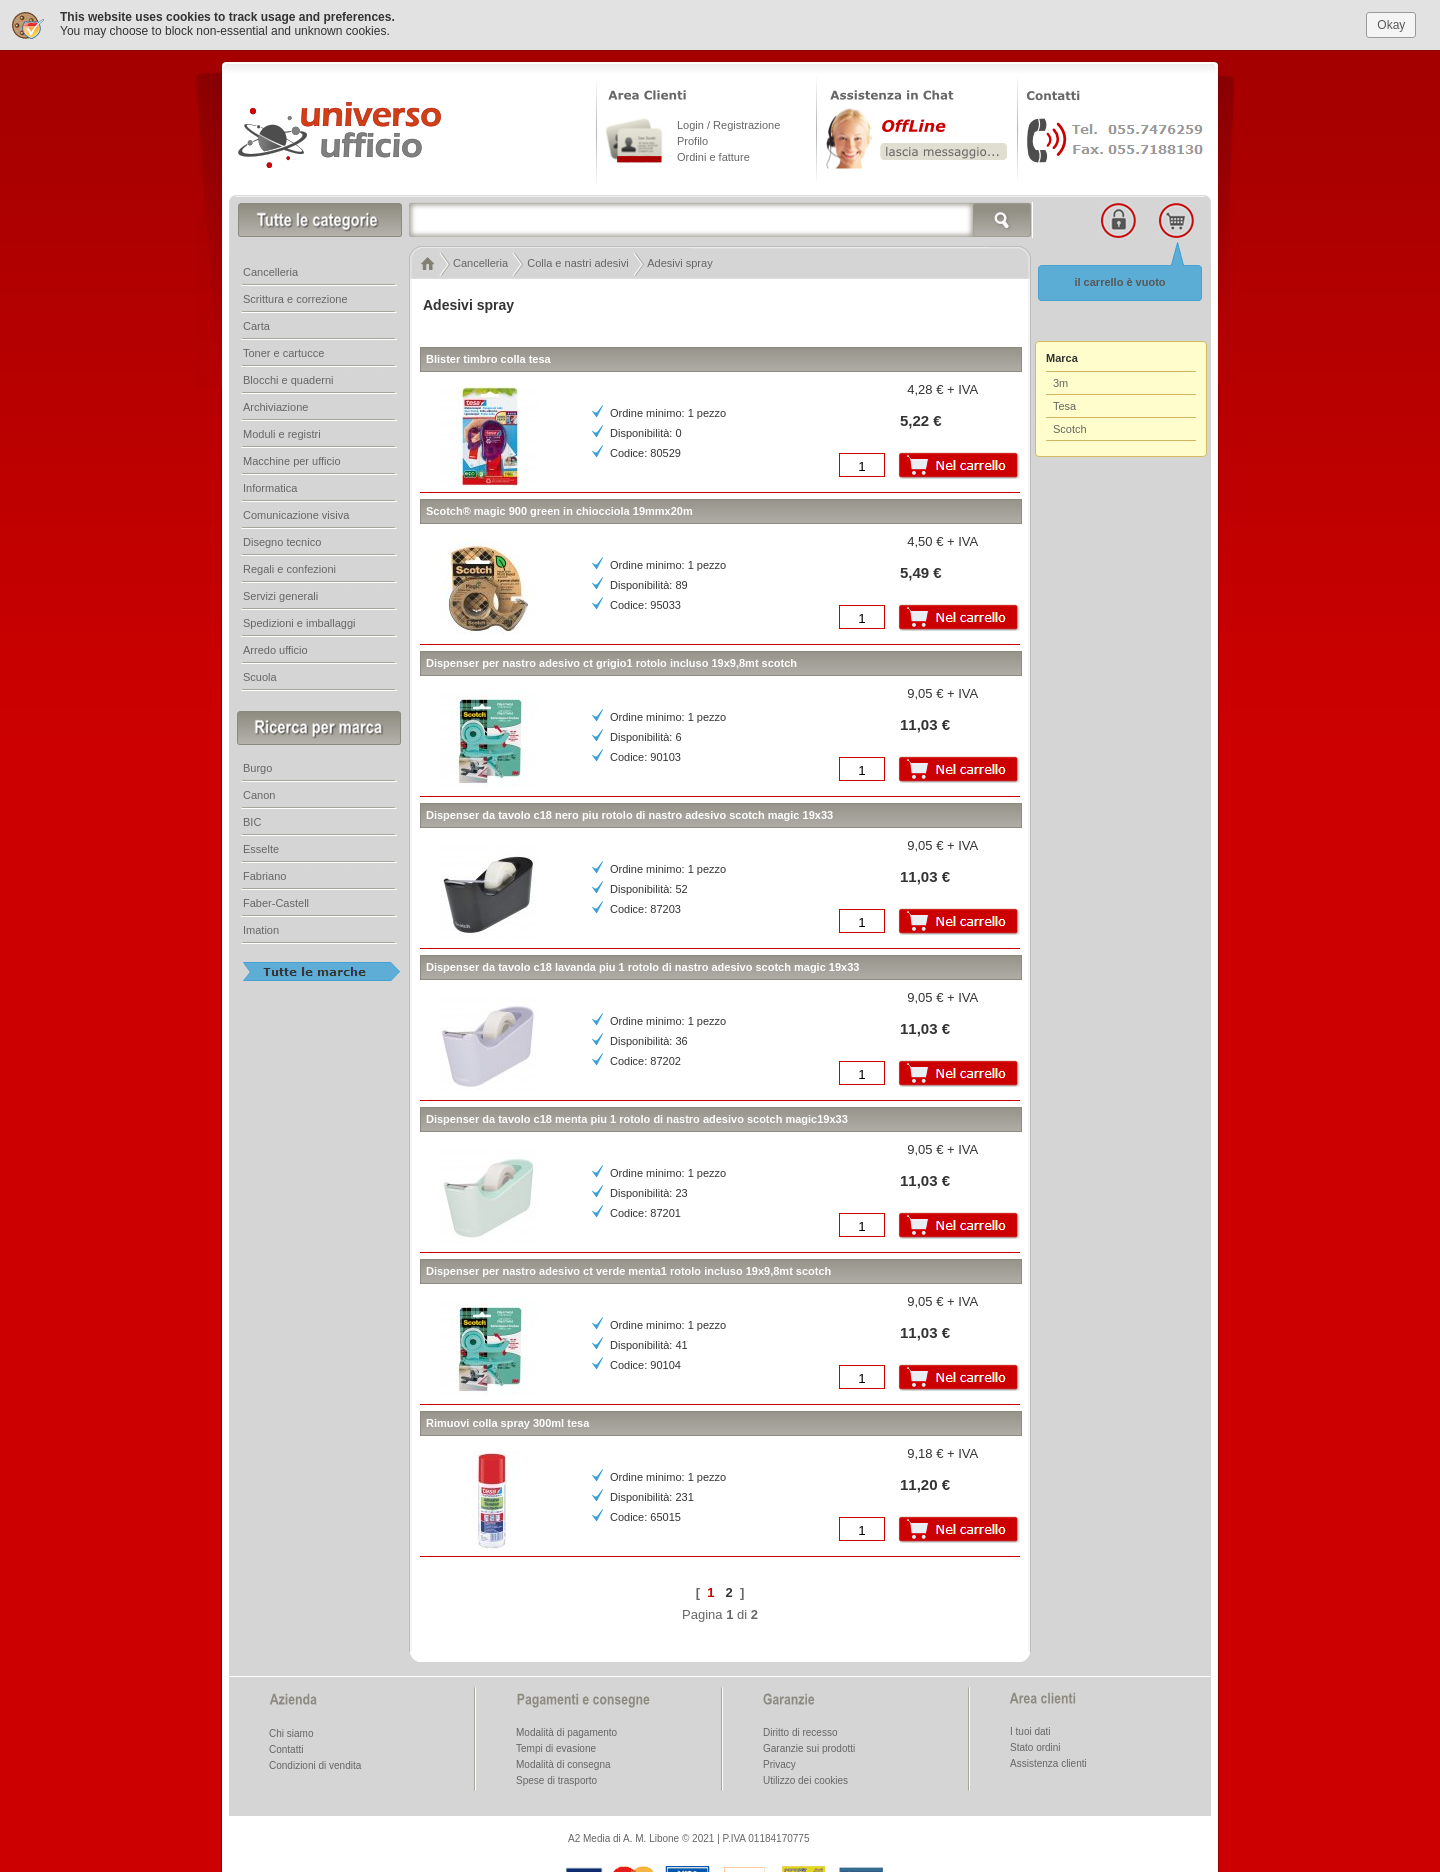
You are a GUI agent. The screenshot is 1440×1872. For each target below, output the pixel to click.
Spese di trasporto (556, 1777)
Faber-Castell (276, 900)
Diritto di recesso (800, 1729)
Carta (256, 323)
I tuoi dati (1030, 1728)
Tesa (1064, 403)
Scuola (260, 674)
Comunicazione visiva (296, 512)
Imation (261, 927)
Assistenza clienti (1048, 1760)
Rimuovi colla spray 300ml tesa (507, 1420)
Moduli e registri (282, 431)
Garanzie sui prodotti (809, 1745)
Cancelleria (270, 269)
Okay (1391, 21)
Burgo (257, 765)
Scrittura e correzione (295, 296)
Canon (259, 792)
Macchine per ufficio (292, 458)
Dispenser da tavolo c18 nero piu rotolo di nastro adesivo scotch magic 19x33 (629, 812)
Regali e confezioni (289, 566)
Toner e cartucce (283, 350)
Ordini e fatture (713, 154)
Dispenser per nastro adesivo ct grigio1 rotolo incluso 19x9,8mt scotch (611, 660)
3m (1060, 380)
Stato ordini (1035, 1744)
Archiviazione (275, 404)
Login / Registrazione (728, 122)
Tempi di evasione (556, 1745)
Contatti (286, 1746)
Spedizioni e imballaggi (299, 620)
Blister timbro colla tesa (488, 356)
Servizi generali (280, 593)
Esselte (261, 846)
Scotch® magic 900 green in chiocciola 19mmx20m (559, 508)
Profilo (692, 138)
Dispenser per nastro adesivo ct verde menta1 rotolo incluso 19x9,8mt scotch (628, 1268)
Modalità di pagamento (566, 1729)
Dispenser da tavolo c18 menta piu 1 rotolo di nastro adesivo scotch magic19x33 (637, 1116)
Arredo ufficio (275, 647)
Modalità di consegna (563, 1761)
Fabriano (264, 873)
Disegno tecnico (282, 539)
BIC (252, 819)
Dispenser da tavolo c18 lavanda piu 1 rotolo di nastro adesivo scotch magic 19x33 (642, 964)
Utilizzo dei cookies (805, 1777)
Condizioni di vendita (315, 1762)
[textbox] (721, 217)
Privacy (779, 1761)
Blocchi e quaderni (288, 377)
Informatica (270, 485)
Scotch (1070, 426)
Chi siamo (291, 1730)
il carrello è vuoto (1119, 279)
